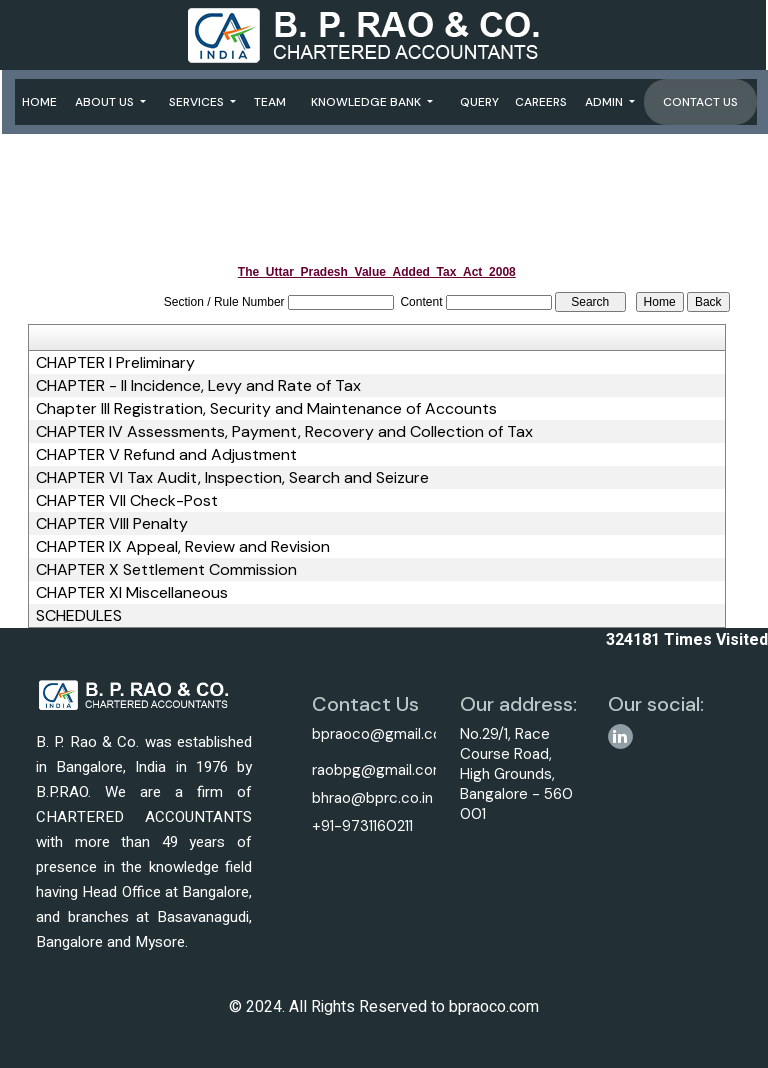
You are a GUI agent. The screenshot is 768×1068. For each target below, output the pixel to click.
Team (270, 102)
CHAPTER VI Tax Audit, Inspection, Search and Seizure (232, 478)
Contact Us (700, 102)
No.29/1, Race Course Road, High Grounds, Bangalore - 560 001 (516, 774)
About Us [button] (106, 102)
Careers (541, 102)
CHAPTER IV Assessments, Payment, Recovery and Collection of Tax (284, 432)
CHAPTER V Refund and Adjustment (166, 455)
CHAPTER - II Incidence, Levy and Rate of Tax (198, 386)
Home (39, 102)
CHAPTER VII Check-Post (127, 501)
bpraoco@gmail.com (383, 734)
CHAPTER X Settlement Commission (166, 570)
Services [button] (198, 102)
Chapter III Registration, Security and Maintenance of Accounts (266, 409)
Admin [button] (605, 102)
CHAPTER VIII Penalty (112, 524)
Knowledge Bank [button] (367, 102)
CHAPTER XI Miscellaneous (132, 593)
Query (479, 102)
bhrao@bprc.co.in (372, 798)
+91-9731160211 (362, 826)
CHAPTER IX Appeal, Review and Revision (183, 547)
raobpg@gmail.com (379, 770)
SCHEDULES (79, 616)
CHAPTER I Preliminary (115, 363)
